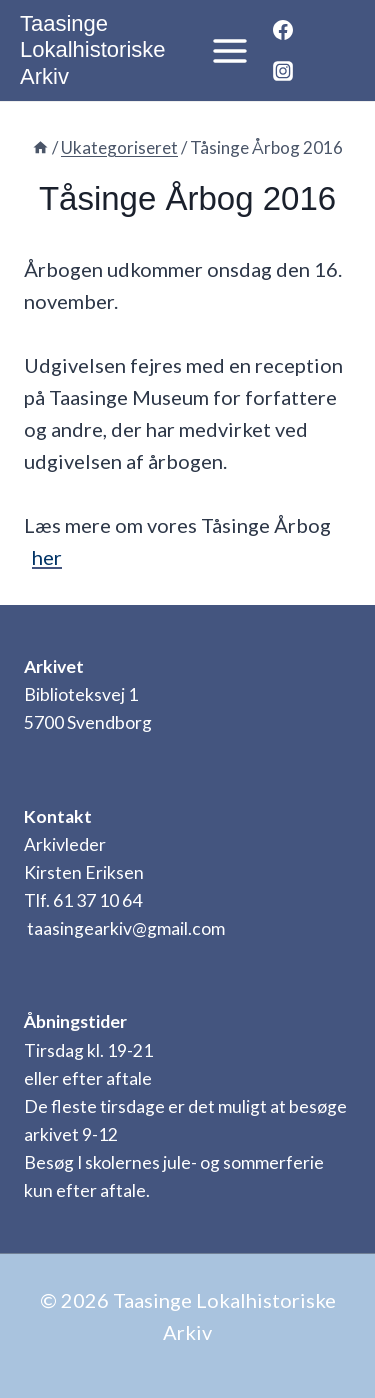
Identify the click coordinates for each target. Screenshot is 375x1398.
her (47, 557)
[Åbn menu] (224, 50)
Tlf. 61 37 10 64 (83, 900)
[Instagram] (283, 71)
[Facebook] (283, 30)
